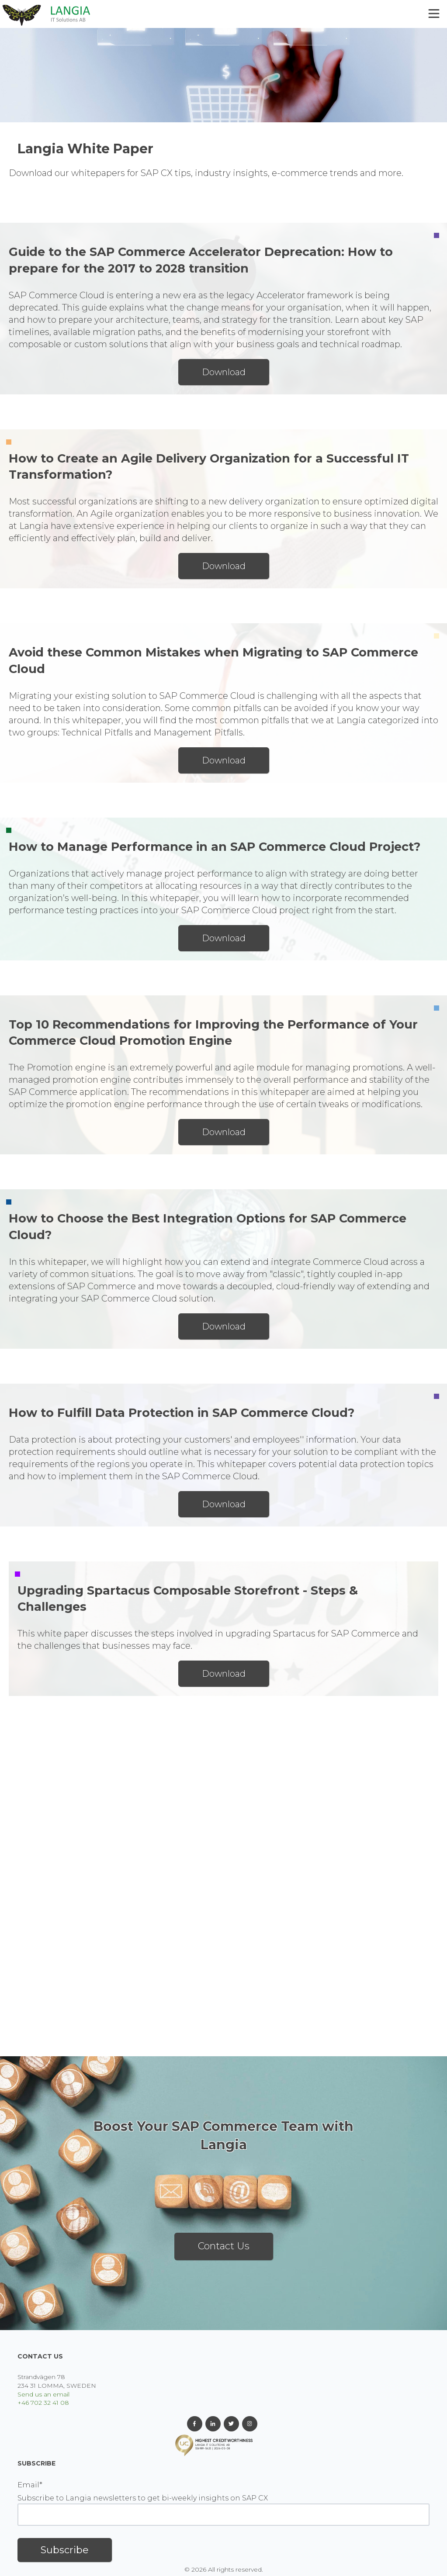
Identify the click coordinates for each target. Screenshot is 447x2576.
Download (224, 372)
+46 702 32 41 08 (43, 2403)
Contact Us (223, 2246)
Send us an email (43, 2394)
